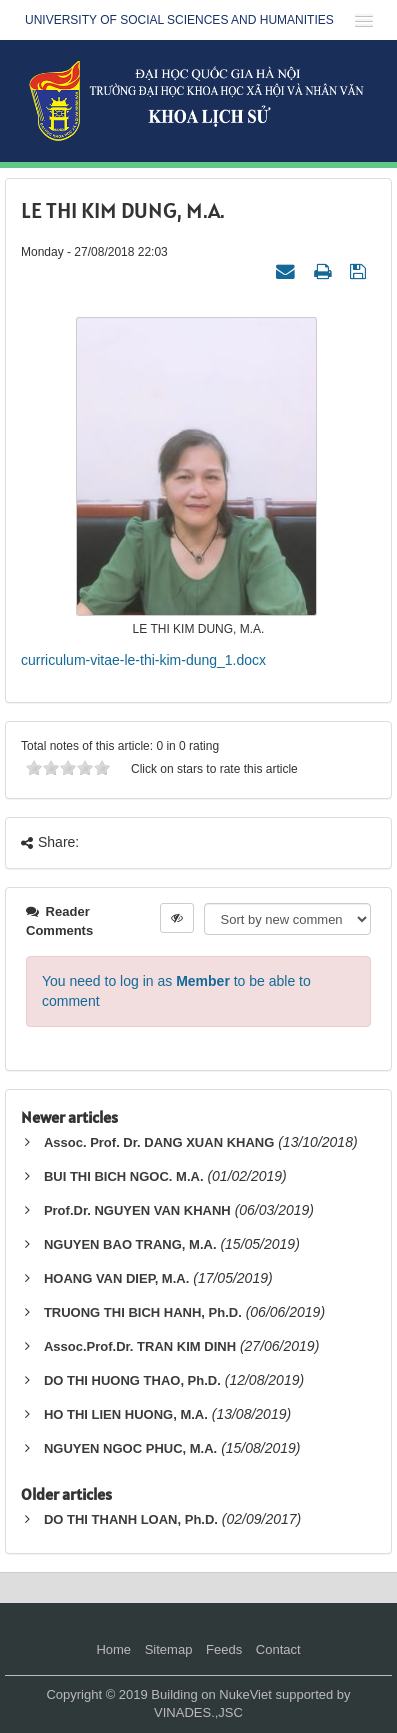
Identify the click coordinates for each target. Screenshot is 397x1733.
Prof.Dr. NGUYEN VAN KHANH (137, 1210)
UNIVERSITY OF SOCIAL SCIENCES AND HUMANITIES (179, 20)
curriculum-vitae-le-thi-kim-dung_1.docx (143, 660)
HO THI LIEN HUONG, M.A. (126, 1414)
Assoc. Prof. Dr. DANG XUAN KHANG (159, 1142)
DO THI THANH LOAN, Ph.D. (131, 1519)
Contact (278, 1649)
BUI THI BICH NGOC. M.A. (124, 1176)
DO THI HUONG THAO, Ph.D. (132, 1380)
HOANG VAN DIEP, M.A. (116, 1278)
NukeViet (245, 1694)
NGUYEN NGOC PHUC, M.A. (130, 1448)
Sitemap (169, 1649)
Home (113, 1649)
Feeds (224, 1649)
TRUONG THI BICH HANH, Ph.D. (143, 1312)
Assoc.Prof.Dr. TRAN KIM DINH (140, 1346)
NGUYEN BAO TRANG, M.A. (130, 1244)
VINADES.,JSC (198, 1712)
